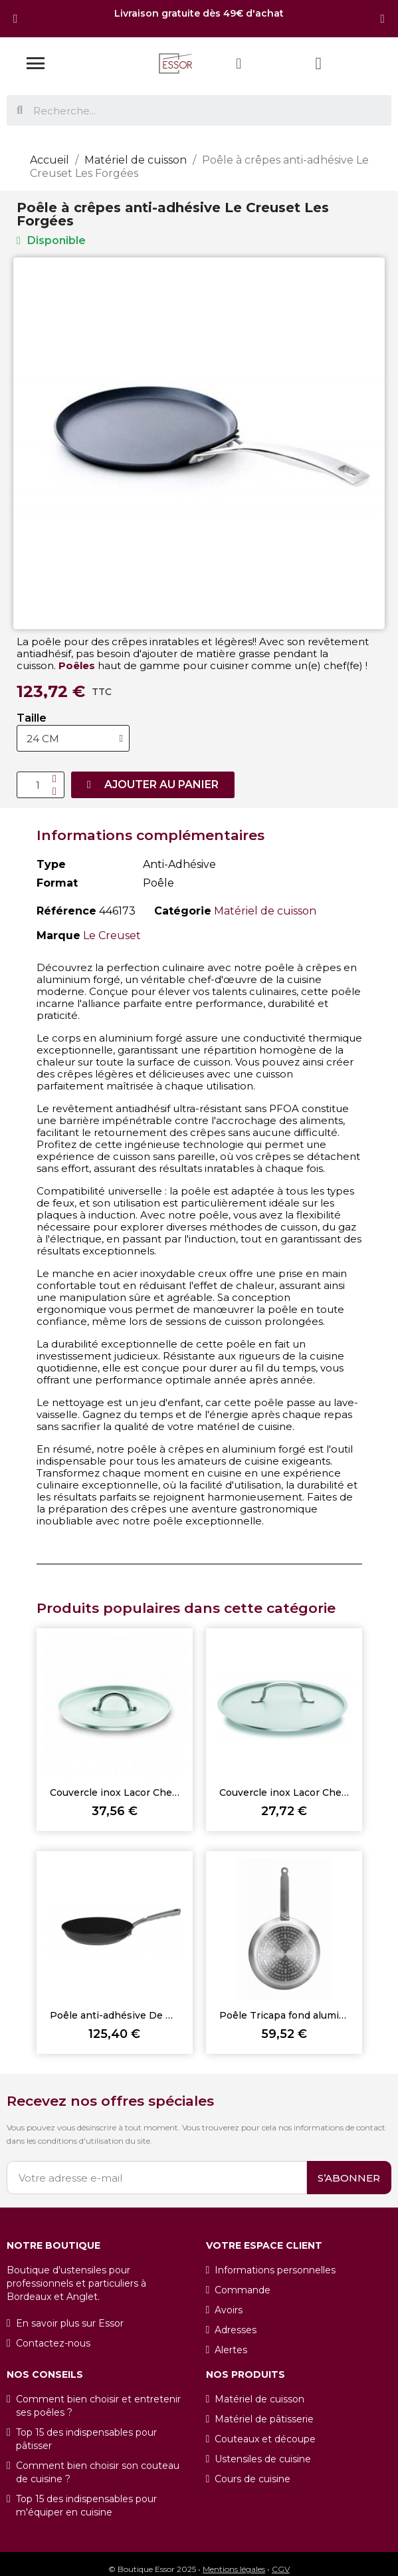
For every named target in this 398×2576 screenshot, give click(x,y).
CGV (281, 2569)
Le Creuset (112, 935)
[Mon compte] (238, 64)
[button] (15, 19)
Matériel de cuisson (265, 911)
